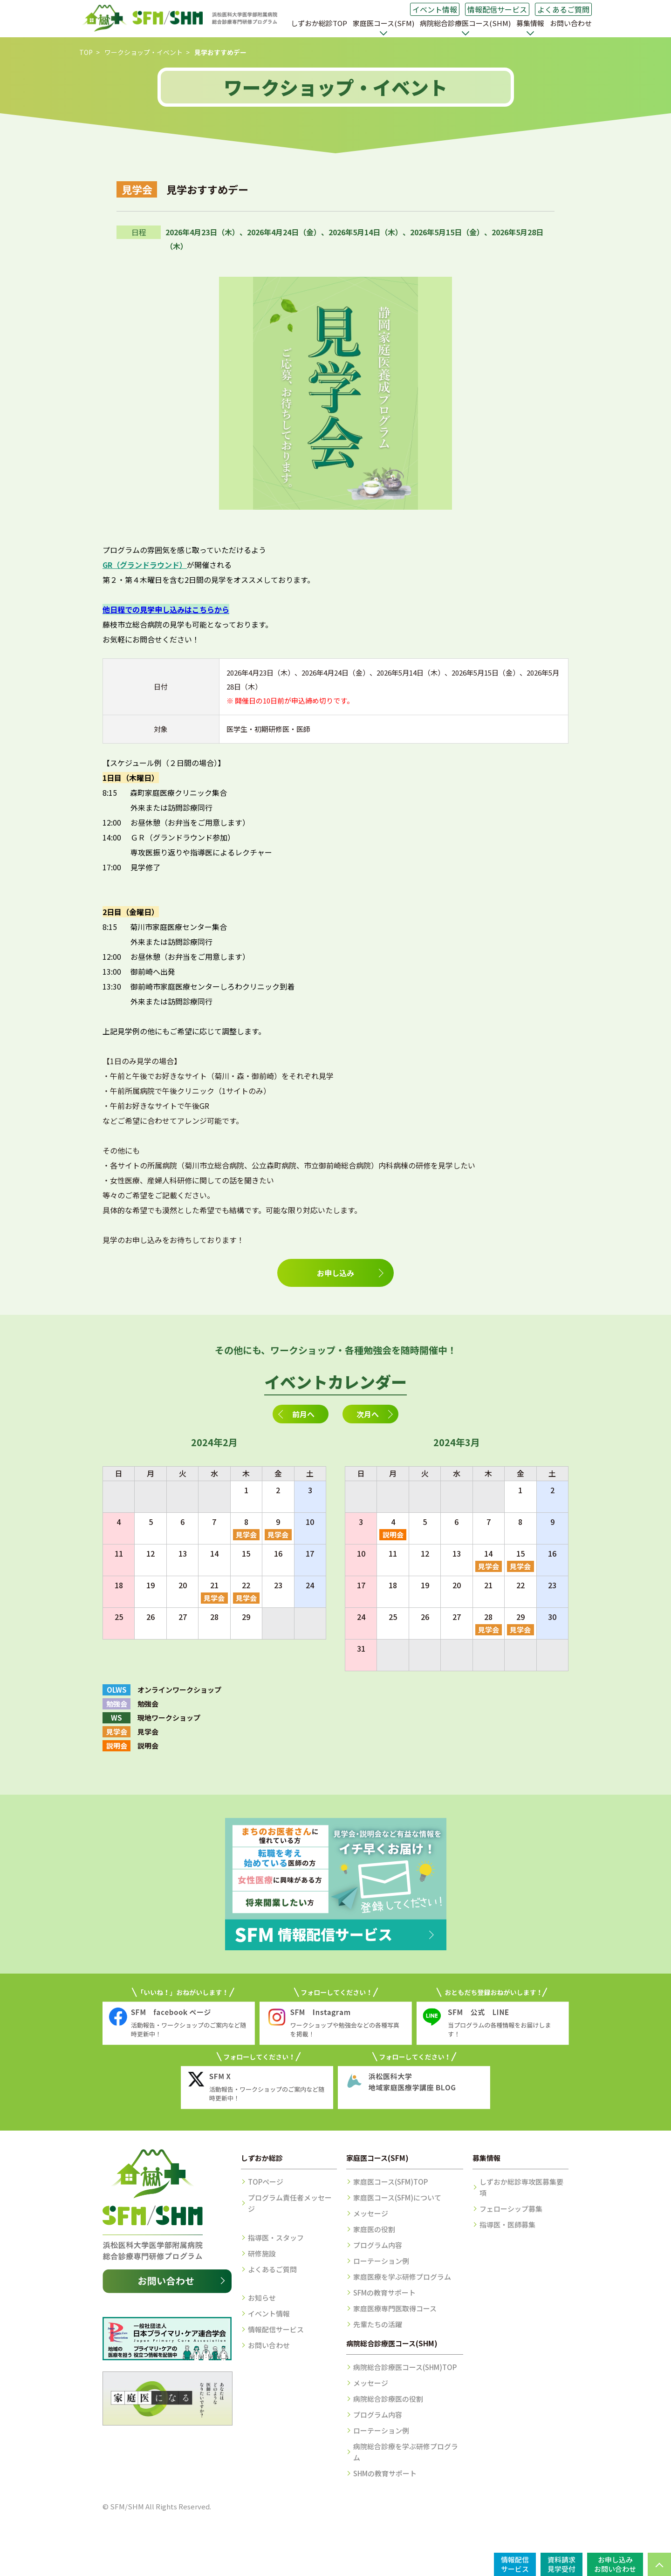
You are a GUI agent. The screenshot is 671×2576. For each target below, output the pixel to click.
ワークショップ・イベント (143, 52)
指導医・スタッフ (276, 2237)
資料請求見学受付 (561, 2564)
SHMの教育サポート (385, 2473)
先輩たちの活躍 (377, 2324)
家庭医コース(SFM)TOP (390, 2182)
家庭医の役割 (374, 2229)
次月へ (367, 1414)
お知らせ (262, 2298)
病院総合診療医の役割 (388, 2399)
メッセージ (370, 2213)
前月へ (303, 1414)
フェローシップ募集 (510, 2209)
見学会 (246, 1534)
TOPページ (265, 2182)
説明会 (393, 1534)
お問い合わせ (571, 23)
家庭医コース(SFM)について (397, 2197)
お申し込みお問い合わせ (615, 2564)
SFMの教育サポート (384, 2292)
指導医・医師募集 (507, 2224)
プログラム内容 (377, 2245)
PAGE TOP (659, 2564)
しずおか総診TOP (319, 23)
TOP (86, 52)
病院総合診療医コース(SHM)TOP (405, 2367)
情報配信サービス (497, 9)
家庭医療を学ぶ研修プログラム (402, 2277)
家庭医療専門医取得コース (395, 2308)
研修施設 (262, 2253)
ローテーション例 (381, 2261)
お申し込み (335, 1272)
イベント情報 (434, 9)
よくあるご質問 (563, 9)
